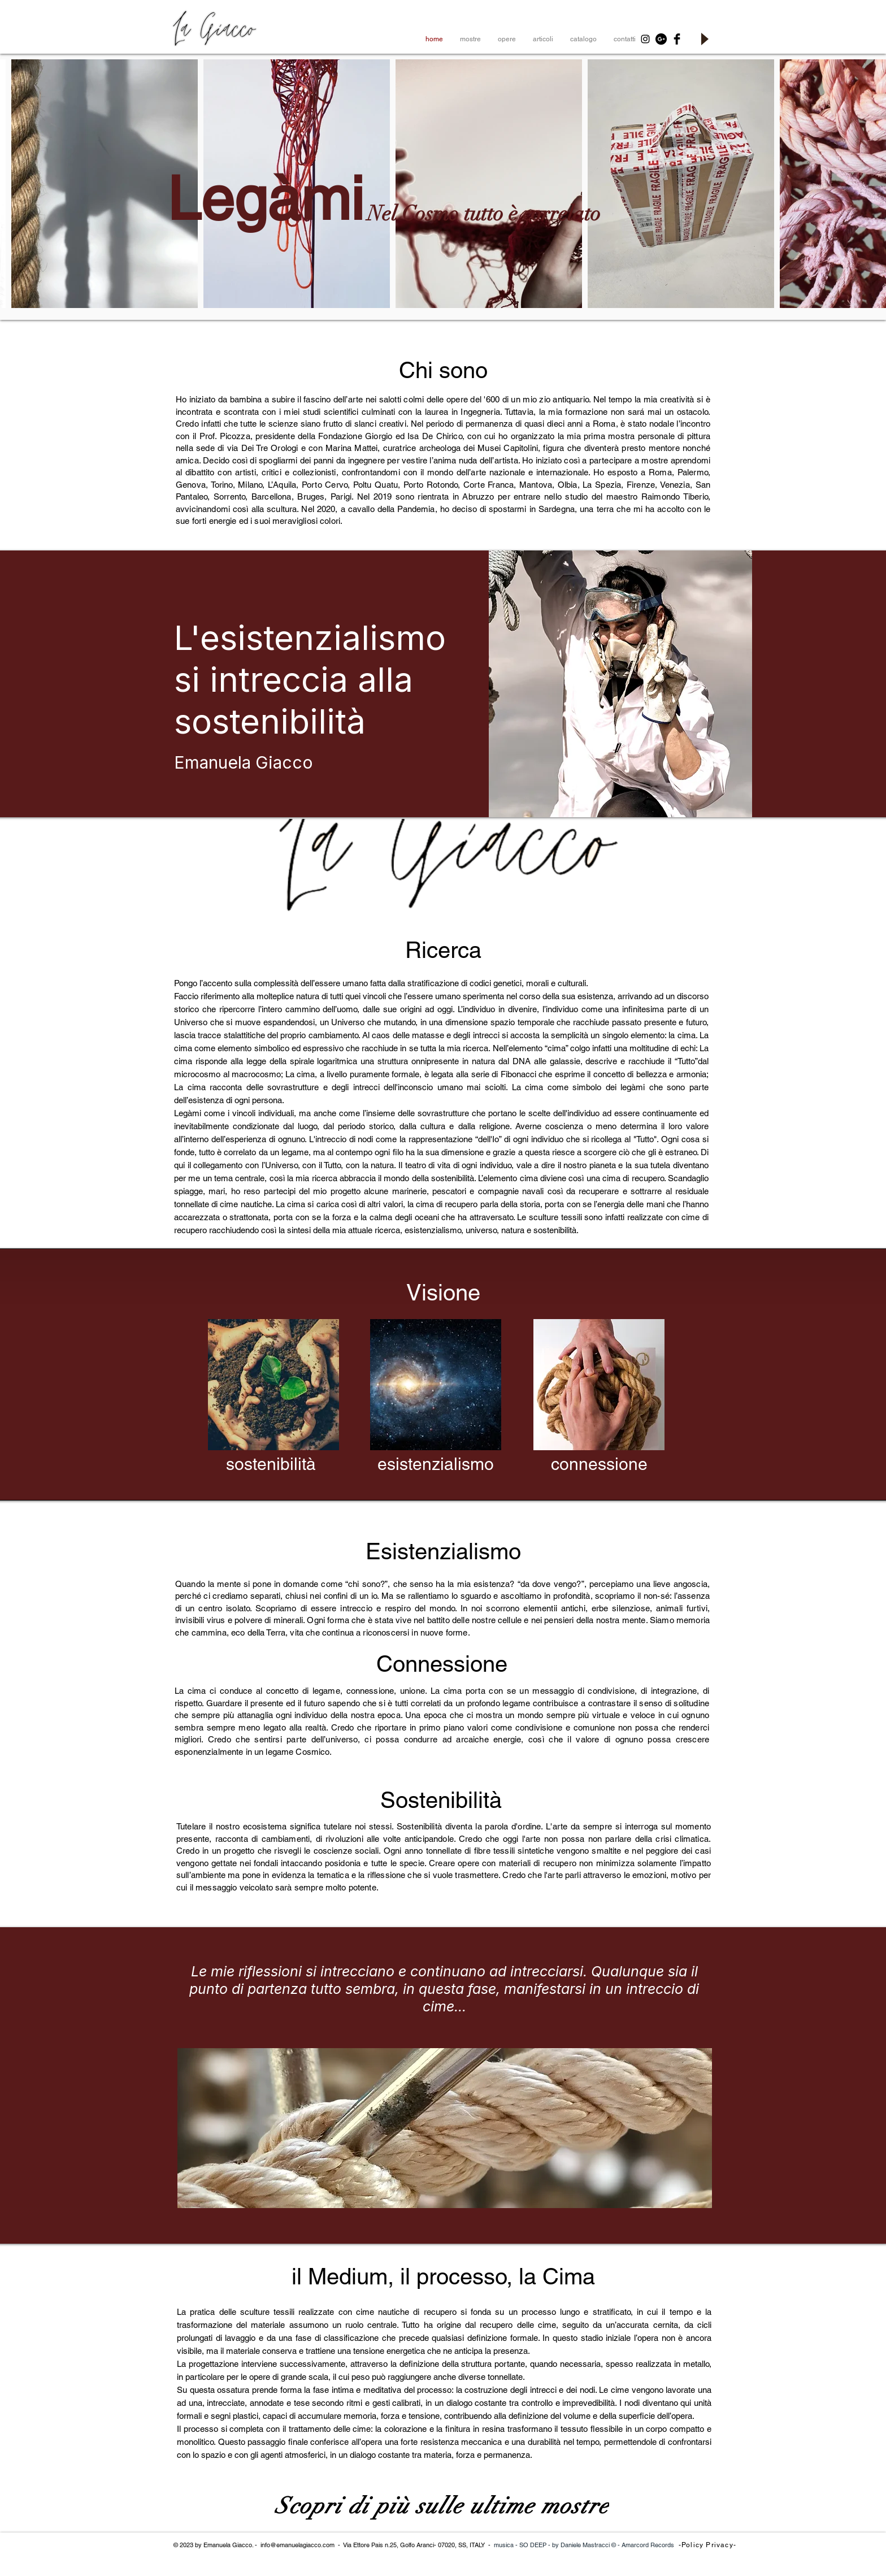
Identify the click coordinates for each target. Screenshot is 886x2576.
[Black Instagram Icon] (645, 39)
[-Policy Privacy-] (708, 2545)
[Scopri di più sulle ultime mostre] (443, 2506)
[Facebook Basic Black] (677, 39)
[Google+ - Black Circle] (661, 39)
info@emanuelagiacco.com (297, 2545)
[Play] (704, 39)
